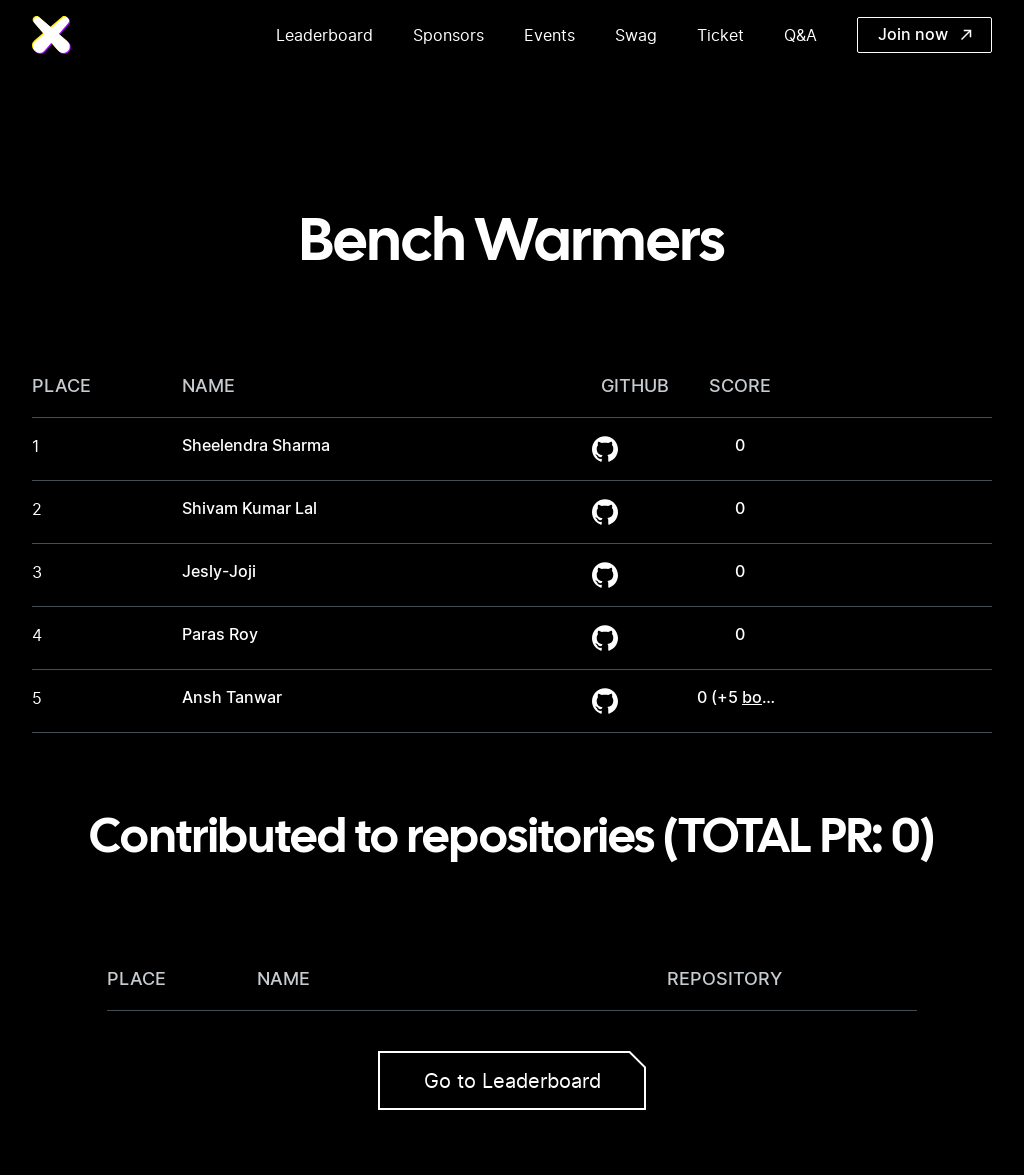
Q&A (800, 35)
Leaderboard (324, 35)
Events (549, 35)
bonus (766, 698)
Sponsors (448, 35)
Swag (636, 35)
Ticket (720, 35)
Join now (925, 35)
